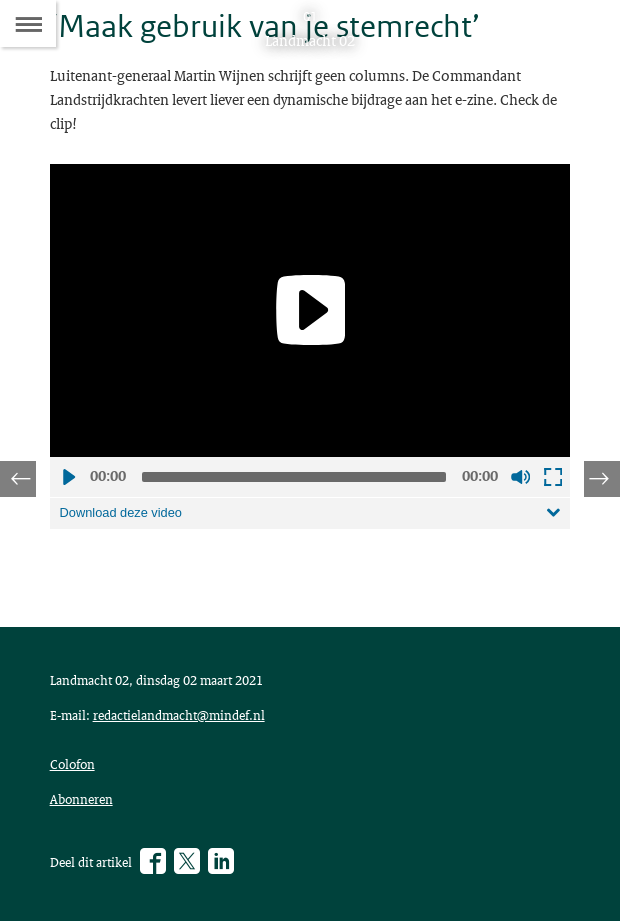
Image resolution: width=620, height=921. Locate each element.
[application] (310, 310)
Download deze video (121, 512)
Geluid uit (520, 477)
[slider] (294, 477)
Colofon (72, 764)
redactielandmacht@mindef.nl (179, 715)
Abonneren (81, 799)
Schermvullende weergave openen (552, 477)
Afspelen (68, 477)
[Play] (310, 310)
